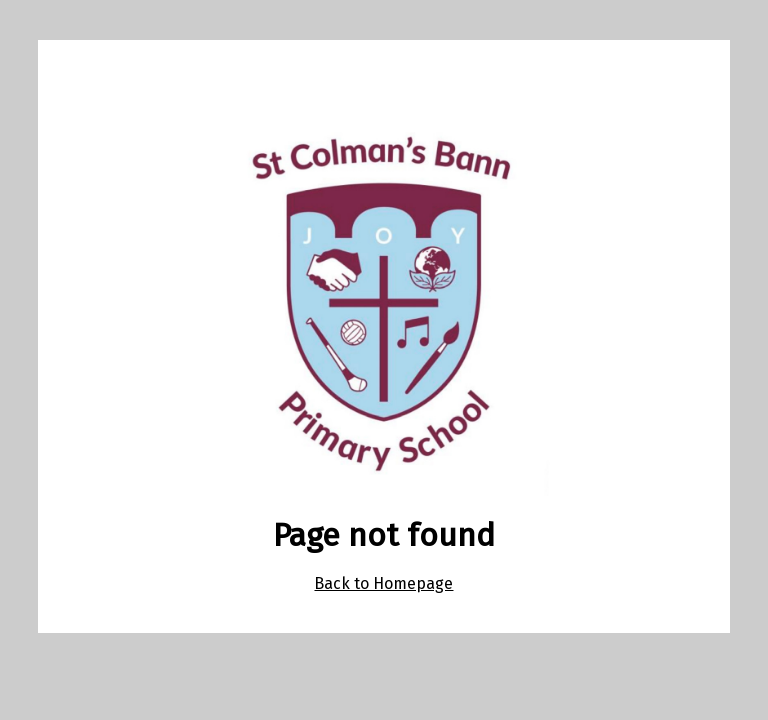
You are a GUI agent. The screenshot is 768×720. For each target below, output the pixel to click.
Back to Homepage (383, 583)
